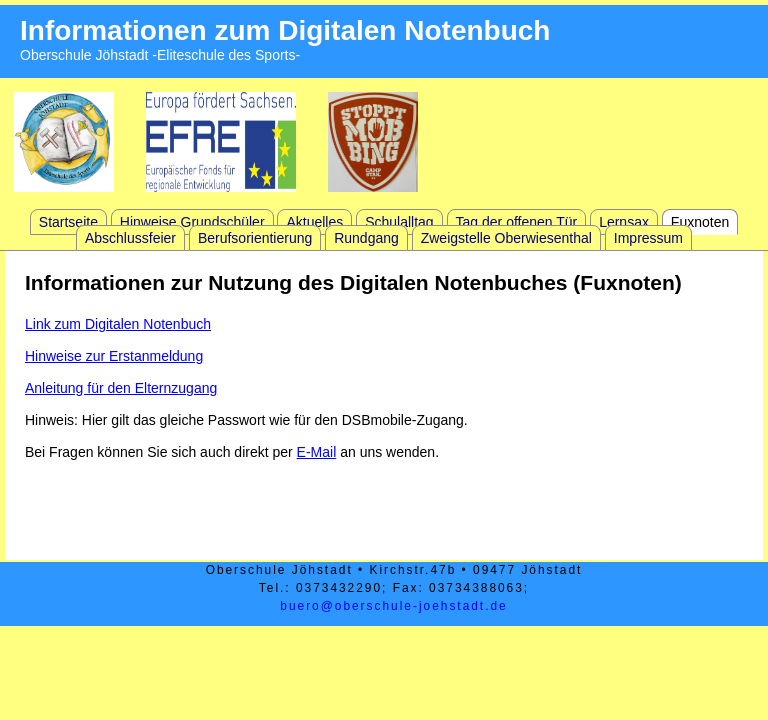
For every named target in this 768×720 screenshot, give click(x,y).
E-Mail (317, 452)
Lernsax (624, 222)
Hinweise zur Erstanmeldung (114, 356)
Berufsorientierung (255, 238)
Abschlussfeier (130, 238)
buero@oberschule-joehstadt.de (393, 606)
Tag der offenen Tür (517, 222)
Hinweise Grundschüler (192, 222)
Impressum (648, 238)
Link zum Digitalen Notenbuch (118, 324)
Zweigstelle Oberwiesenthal (506, 238)
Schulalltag (399, 222)
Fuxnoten (700, 222)
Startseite (68, 222)
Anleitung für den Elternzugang (121, 388)
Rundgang (366, 238)
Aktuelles (314, 222)
